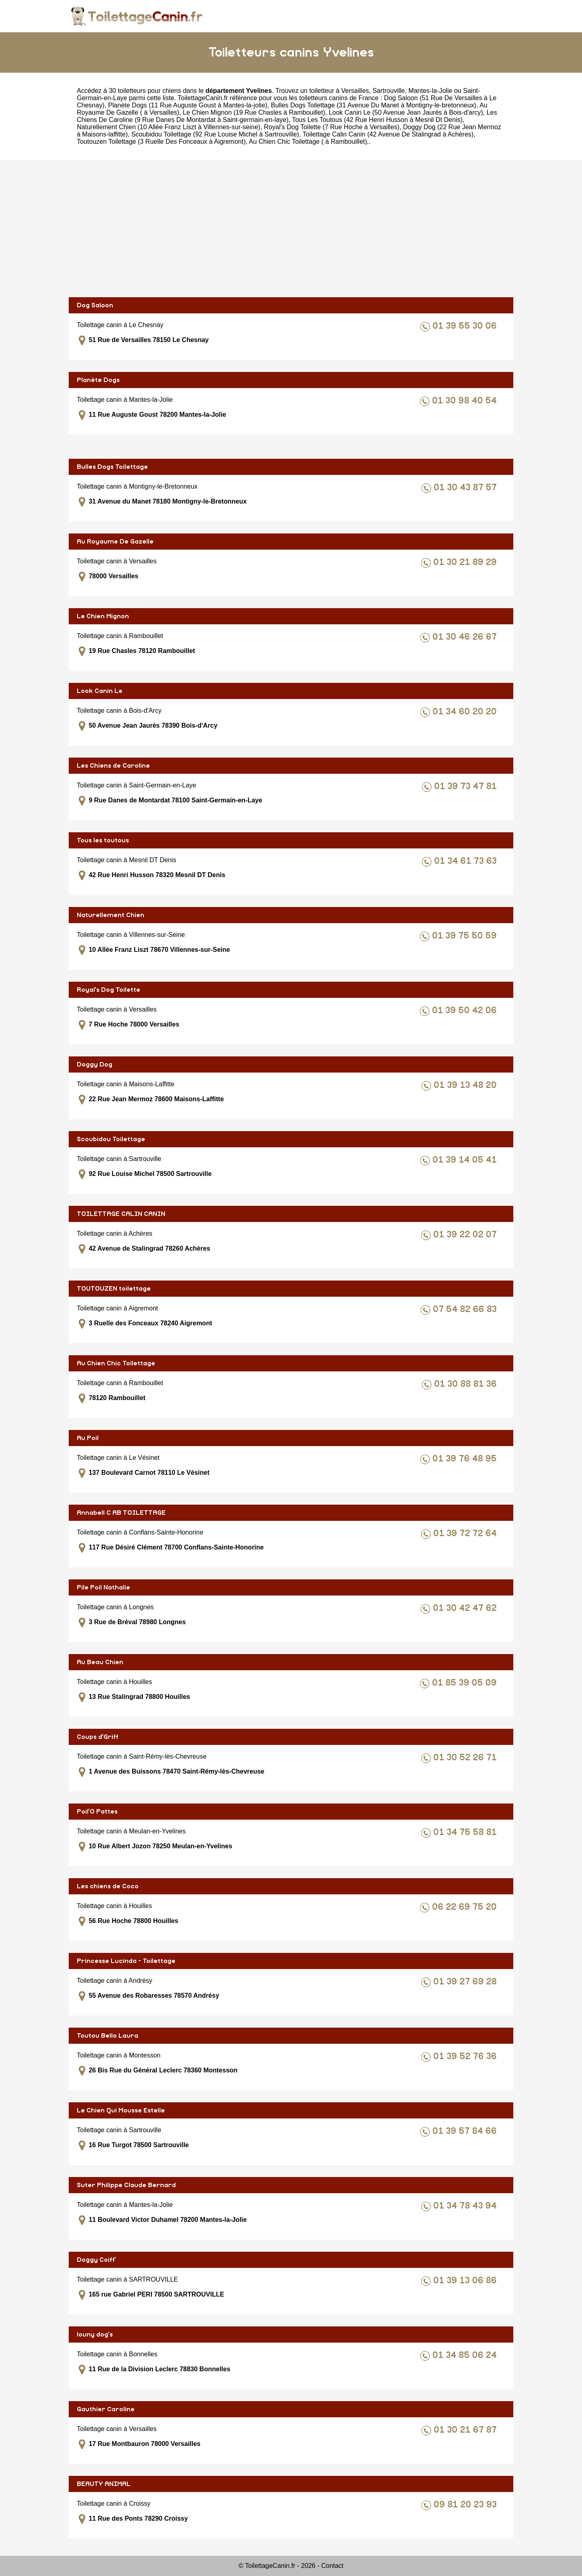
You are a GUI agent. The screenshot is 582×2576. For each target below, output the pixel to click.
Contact (332, 2565)
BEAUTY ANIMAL (104, 2484)
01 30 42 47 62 (466, 1608)
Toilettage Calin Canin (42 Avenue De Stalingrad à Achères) (388, 134)
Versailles (355, 90)
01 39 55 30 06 (465, 326)
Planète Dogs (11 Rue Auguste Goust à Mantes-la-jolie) (187, 105)
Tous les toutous (103, 840)
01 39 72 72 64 (466, 1533)
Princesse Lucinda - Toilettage (126, 1961)
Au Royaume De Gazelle (115, 541)
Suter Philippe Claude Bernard (126, 2185)
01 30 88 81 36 (466, 1384)
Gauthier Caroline (106, 2409)
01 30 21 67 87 (466, 2430)
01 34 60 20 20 (465, 712)
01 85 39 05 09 (465, 1683)
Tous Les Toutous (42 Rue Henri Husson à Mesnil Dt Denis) (377, 119)
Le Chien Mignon (103, 616)
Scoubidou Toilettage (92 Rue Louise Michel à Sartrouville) (215, 134)
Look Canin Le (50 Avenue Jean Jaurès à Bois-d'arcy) (406, 112)
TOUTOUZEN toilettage (114, 1288)
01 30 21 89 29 (466, 562)
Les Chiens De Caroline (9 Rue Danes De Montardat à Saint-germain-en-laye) (287, 116)
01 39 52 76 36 (466, 2056)
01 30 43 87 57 (466, 487)
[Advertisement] (291, 228)
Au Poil (88, 1438)
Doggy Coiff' (96, 2260)
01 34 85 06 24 (465, 2355)
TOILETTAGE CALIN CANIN (121, 1214)
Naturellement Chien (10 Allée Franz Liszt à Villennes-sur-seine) (168, 127)
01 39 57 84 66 (465, 2131)
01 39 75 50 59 (465, 936)
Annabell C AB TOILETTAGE (121, 1512)
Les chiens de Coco (108, 1886)
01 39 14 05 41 (465, 1160)
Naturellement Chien (110, 915)
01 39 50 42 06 (465, 1010)
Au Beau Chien (100, 1662)
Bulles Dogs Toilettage (112, 467)
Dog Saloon (95, 305)
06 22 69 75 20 (465, 1907)
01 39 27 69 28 (466, 1982)
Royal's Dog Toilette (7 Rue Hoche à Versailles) (331, 127)
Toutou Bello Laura (107, 2035)
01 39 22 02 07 (466, 1234)
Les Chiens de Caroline (113, 765)
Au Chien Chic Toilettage (116, 1363)
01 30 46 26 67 (465, 637)
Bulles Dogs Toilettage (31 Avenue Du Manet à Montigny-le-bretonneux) (373, 105)
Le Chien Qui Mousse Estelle (121, 2110)
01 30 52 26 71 (466, 1757)
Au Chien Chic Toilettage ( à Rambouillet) (308, 141)
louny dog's (95, 2334)
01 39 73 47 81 (466, 786)
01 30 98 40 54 (465, 401)
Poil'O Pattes (97, 1811)
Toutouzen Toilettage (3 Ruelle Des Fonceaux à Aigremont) (161, 141)
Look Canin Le (99, 691)
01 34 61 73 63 (466, 861)
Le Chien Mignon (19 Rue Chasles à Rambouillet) (254, 112)
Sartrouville (389, 90)
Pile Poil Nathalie (103, 1587)
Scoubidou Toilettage (111, 1139)
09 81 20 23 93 (466, 2504)
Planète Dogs (98, 380)
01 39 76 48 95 (465, 1459)
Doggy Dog (94, 1064)
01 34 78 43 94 (466, 2206)
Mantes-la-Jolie (430, 90)
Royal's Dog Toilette (108, 990)
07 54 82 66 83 (466, 1309)
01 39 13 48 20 (466, 1085)
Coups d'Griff (97, 1737)
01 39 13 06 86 (466, 2280)
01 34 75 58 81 (466, 1832)
